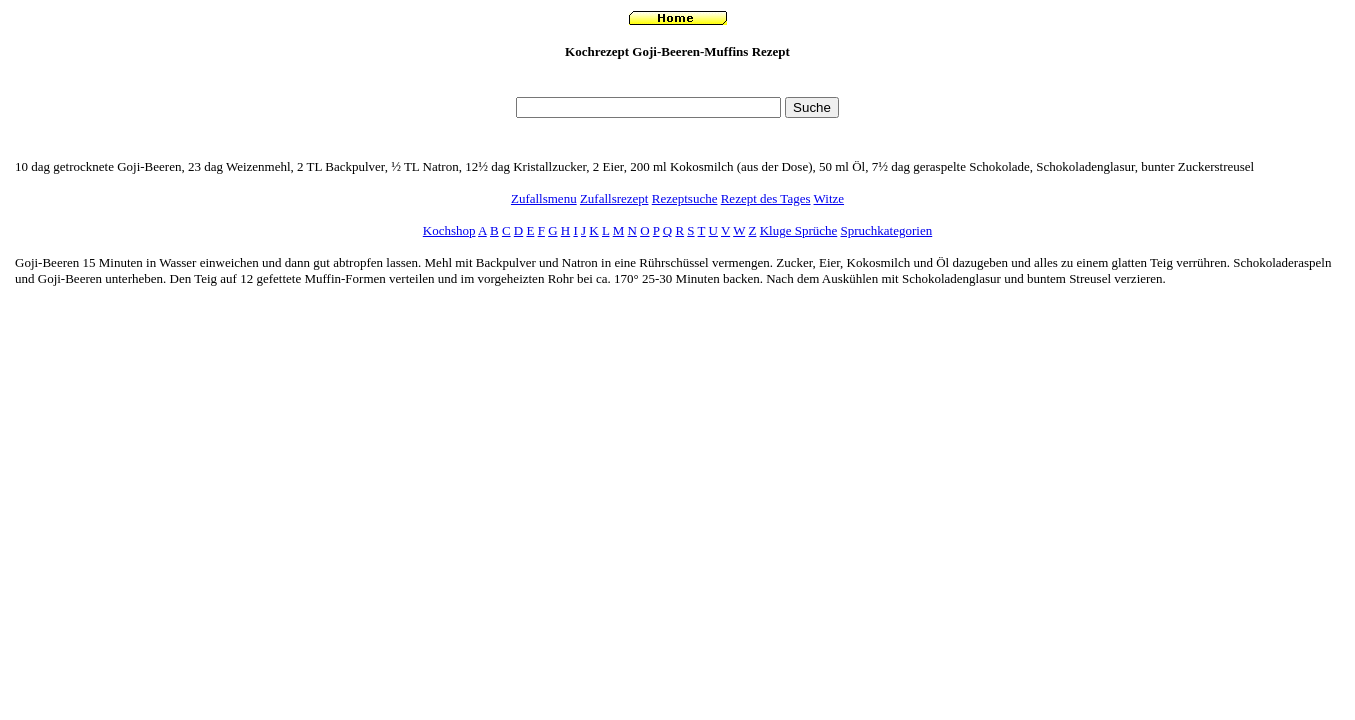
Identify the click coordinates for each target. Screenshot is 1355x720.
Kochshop (449, 230)
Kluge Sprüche (799, 230)
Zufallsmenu (544, 198)
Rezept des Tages (766, 198)
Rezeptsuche (685, 198)
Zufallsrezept (614, 198)
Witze (829, 198)
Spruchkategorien (887, 230)
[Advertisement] (678, 83)
